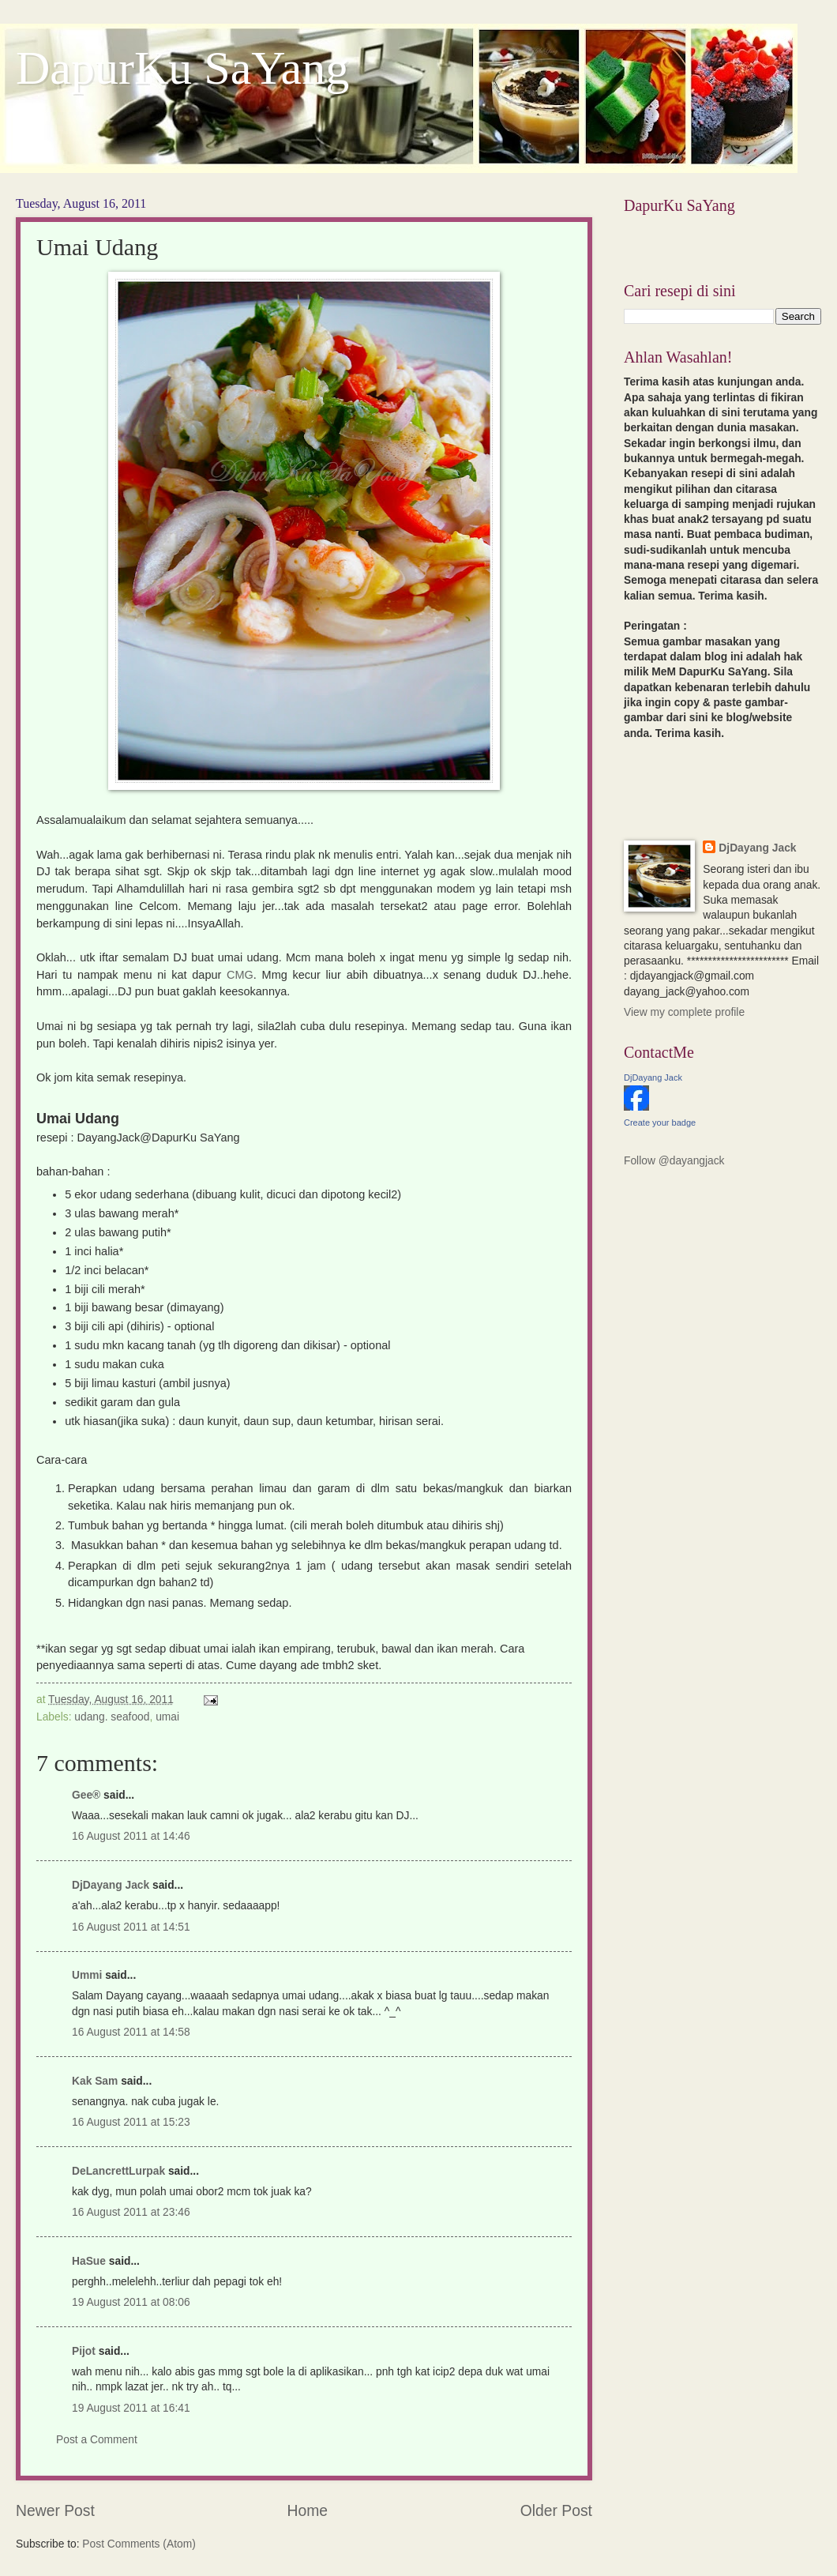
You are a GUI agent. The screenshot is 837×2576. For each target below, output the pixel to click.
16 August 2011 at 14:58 (131, 2032)
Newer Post (55, 2511)
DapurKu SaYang (182, 68)
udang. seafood (111, 1717)
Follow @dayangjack (674, 1161)
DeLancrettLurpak (118, 2171)
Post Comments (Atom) (138, 2544)
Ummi (87, 1975)
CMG (240, 974)
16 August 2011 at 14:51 (131, 1927)
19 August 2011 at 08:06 (131, 2302)
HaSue (89, 2261)
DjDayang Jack (110, 1885)
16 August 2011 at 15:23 (131, 2122)
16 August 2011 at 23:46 (131, 2212)
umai (167, 1717)
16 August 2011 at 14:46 (131, 1836)
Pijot (84, 2351)
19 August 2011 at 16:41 (131, 2408)
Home (307, 2511)
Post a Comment (96, 2440)
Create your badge (660, 1122)
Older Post (556, 2511)
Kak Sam (95, 2081)
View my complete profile (684, 1012)
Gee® (86, 1795)
